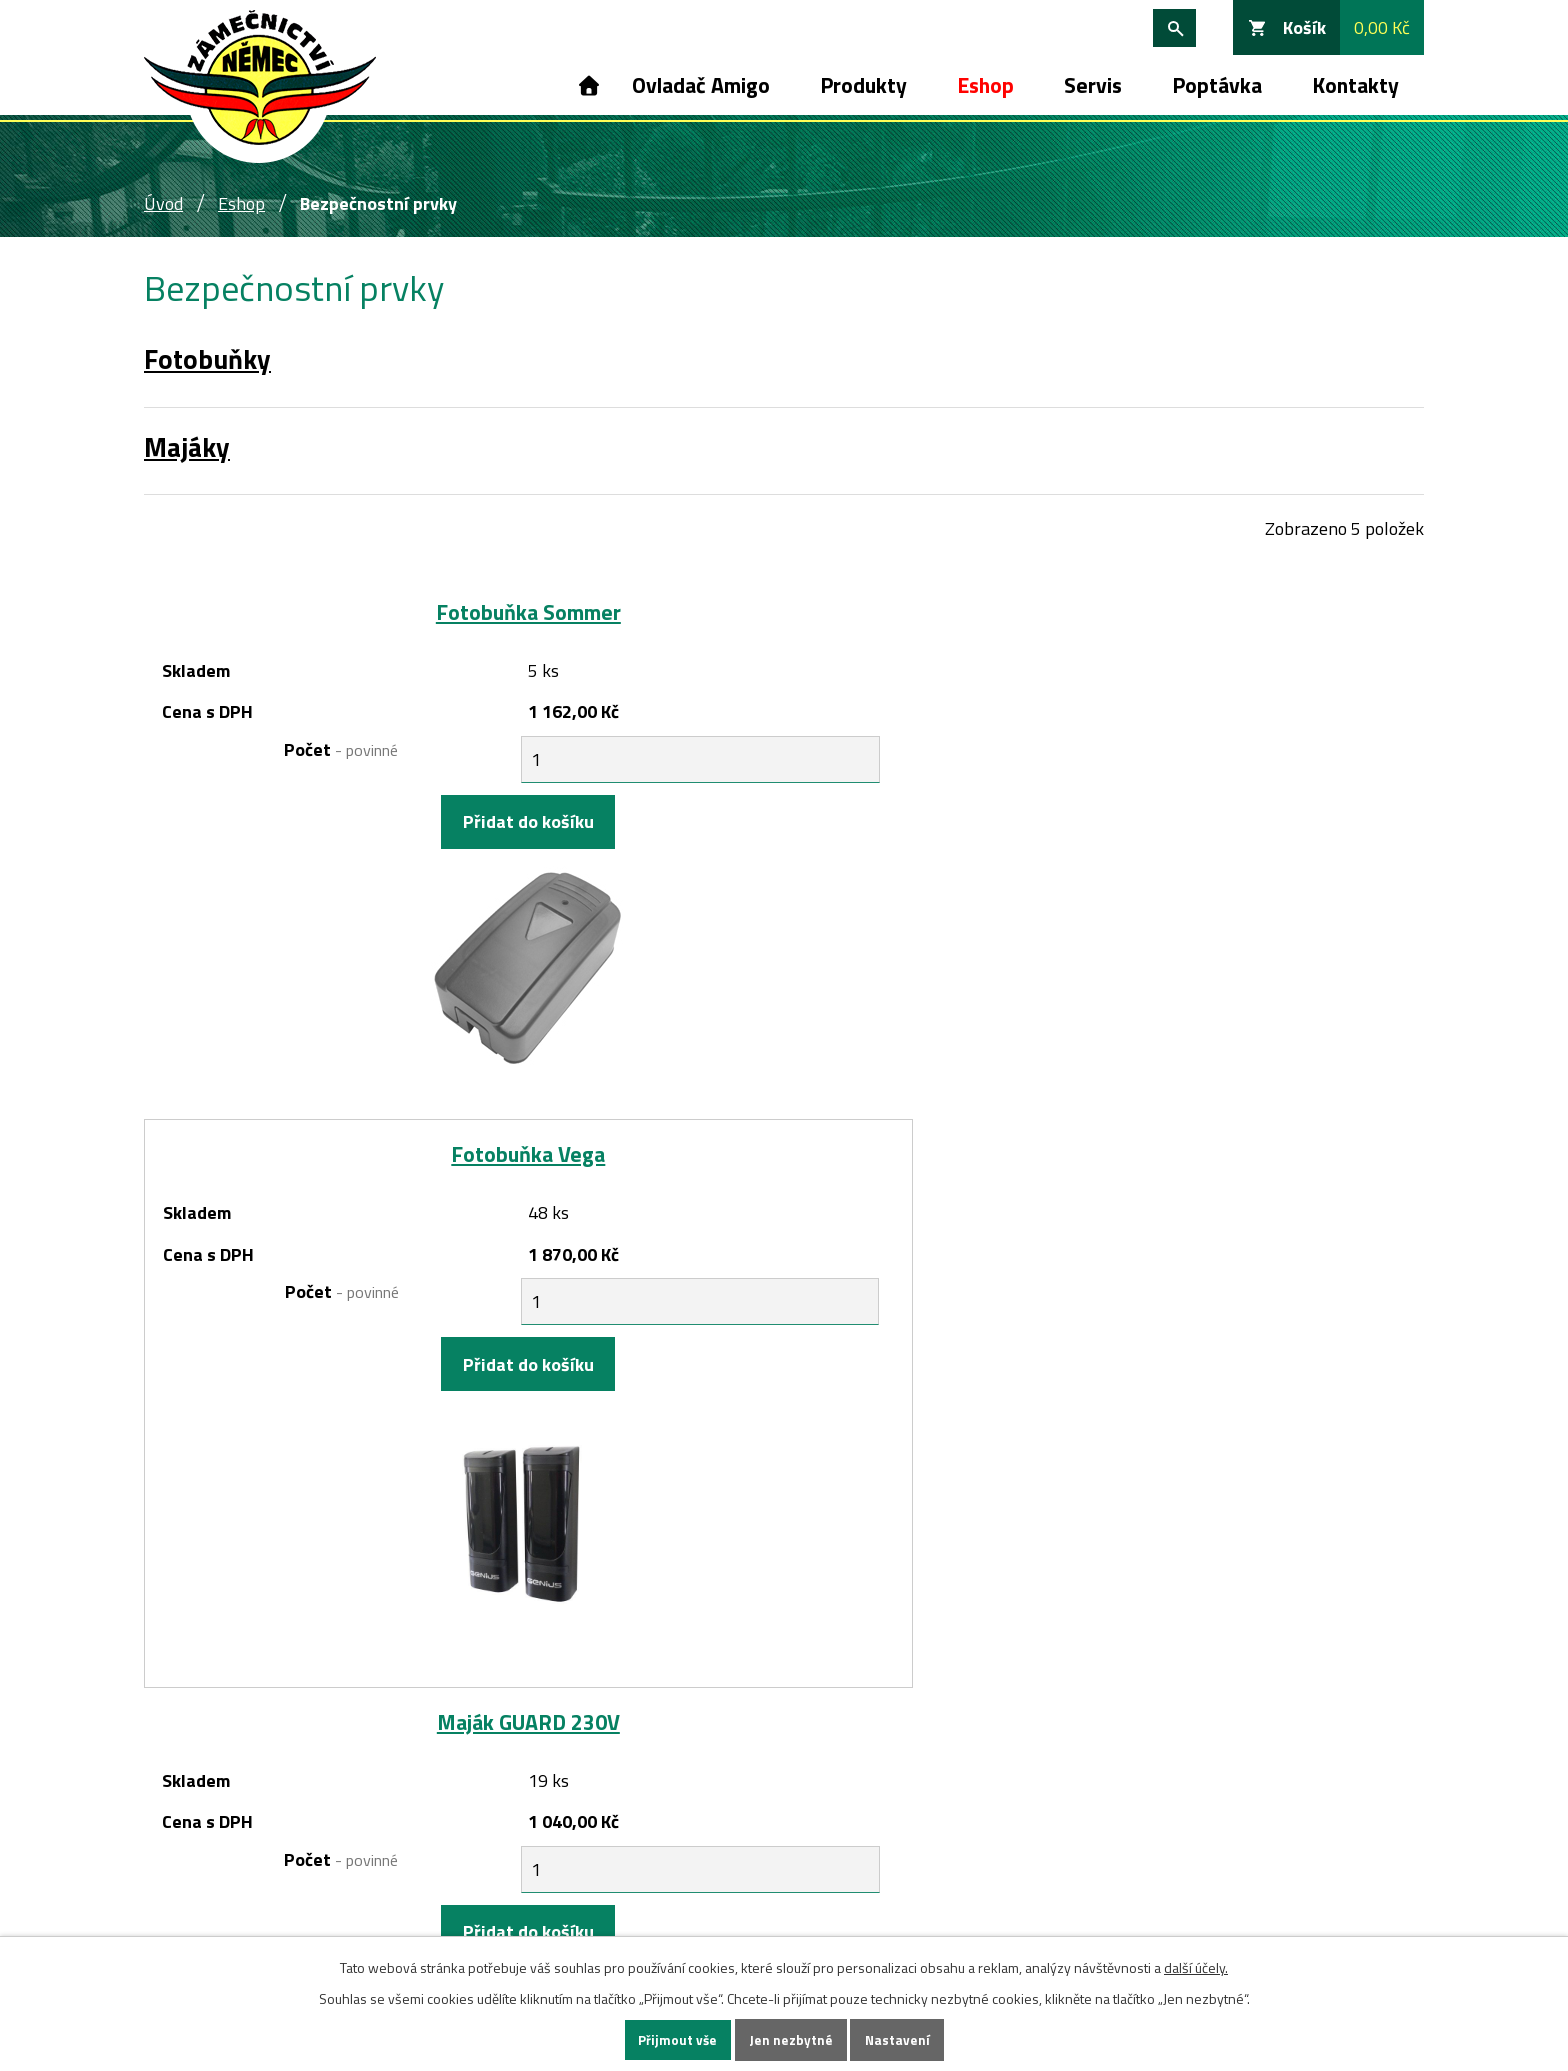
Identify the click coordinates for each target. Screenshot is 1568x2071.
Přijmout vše (676, 2039)
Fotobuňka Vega (784, 612)
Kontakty (1355, 85)
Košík (1304, 27)
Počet (258, 749)
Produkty (863, 85)
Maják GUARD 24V (357, 1179)
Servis (1093, 85)
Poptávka (1217, 85)
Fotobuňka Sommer (357, 612)
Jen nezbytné (791, 2039)
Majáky (187, 446)
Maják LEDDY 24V (784, 1179)
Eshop (985, 85)
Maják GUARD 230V (1210, 612)
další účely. (1196, 1965)
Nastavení (899, 2039)
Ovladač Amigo (701, 85)
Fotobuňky (207, 358)
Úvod (587, 85)
